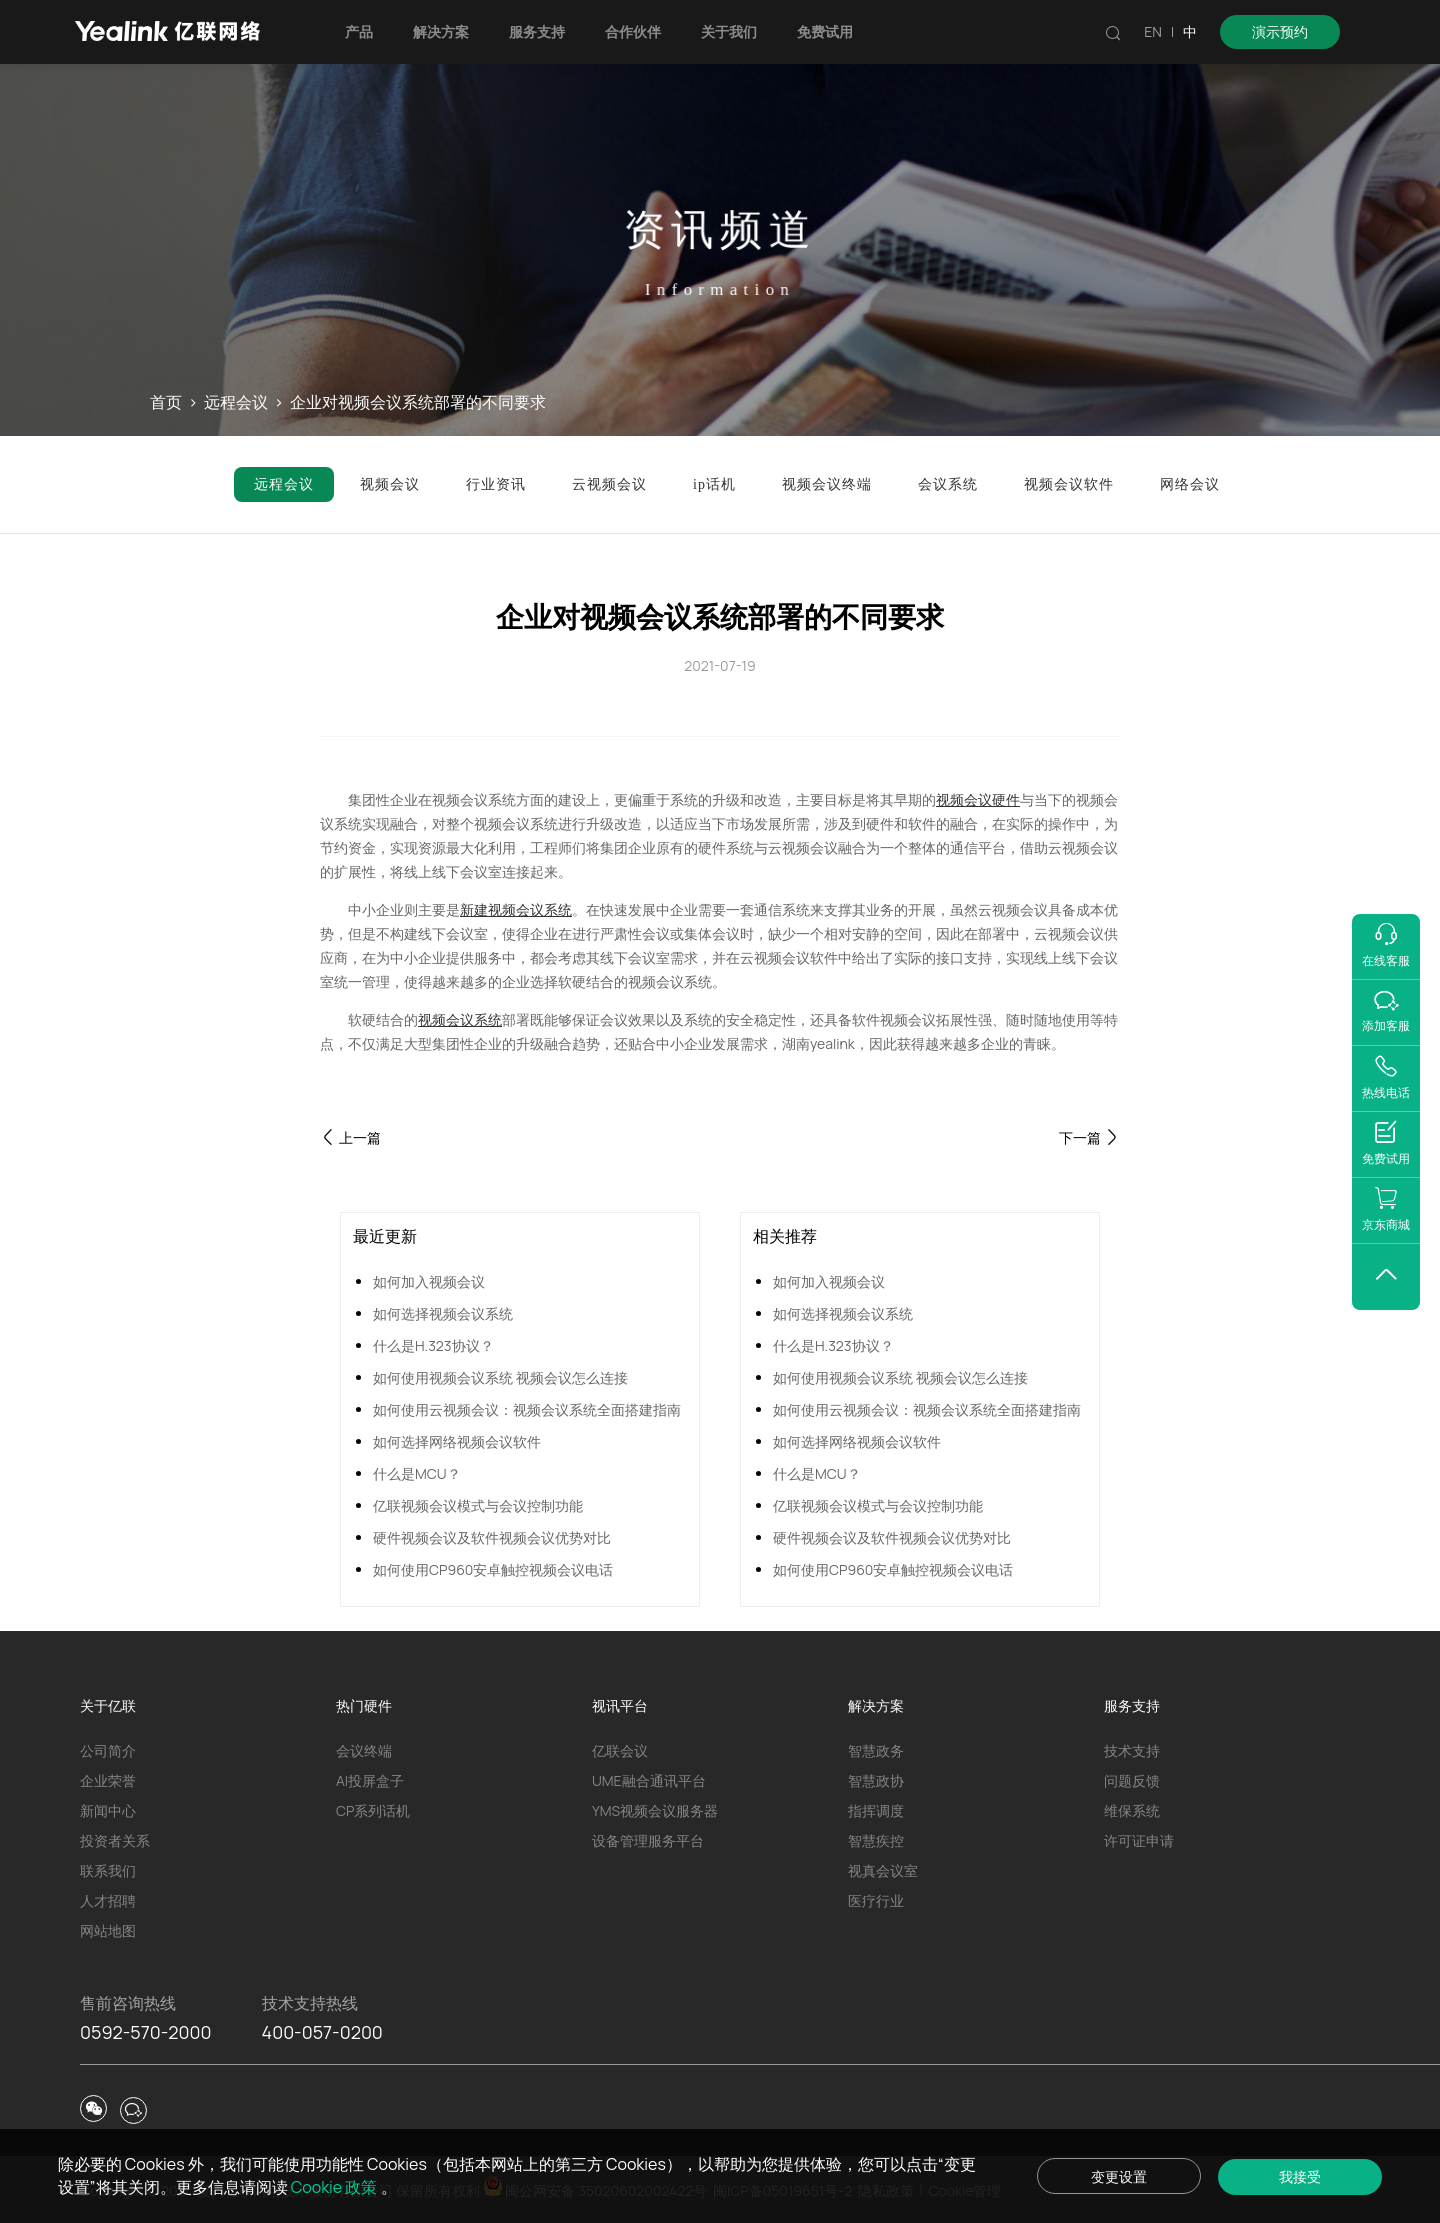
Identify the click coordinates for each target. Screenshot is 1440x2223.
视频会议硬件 (978, 799)
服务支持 (537, 31)
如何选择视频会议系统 (443, 1313)
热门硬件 (364, 1705)
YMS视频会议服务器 (655, 1810)
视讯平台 (620, 1705)
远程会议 (236, 402)
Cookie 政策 (336, 2187)
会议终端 (364, 1750)
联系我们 (108, 1870)
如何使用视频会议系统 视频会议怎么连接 (500, 1377)
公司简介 (108, 1750)
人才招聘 (108, 1900)
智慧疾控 (876, 1840)
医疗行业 (876, 1900)
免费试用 (825, 31)
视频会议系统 (460, 1019)
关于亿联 (108, 1705)
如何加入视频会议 (429, 1281)
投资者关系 (115, 1840)
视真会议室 (883, 1870)
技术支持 (1132, 1750)
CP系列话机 (373, 1810)
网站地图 (108, 1930)
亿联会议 (620, 1750)
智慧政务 (876, 1750)
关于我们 (729, 31)
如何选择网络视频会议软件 (457, 1441)
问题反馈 (1132, 1780)
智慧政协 (876, 1780)
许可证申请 (1139, 1840)
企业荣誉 (108, 1780)
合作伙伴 (633, 31)
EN (1153, 31)
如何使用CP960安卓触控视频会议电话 (493, 1569)
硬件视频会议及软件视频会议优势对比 (492, 1537)
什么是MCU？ (417, 1473)
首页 (166, 402)
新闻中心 (108, 1810)
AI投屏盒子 (370, 1780)
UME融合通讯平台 (649, 1780)
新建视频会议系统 (516, 909)
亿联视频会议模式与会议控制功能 (478, 1505)
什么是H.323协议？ (433, 1345)
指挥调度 (876, 1810)
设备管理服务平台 (648, 1840)
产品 (359, 31)
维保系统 (1132, 1810)
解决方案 (441, 31)
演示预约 (1280, 31)
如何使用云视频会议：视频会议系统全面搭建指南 (527, 1409)
